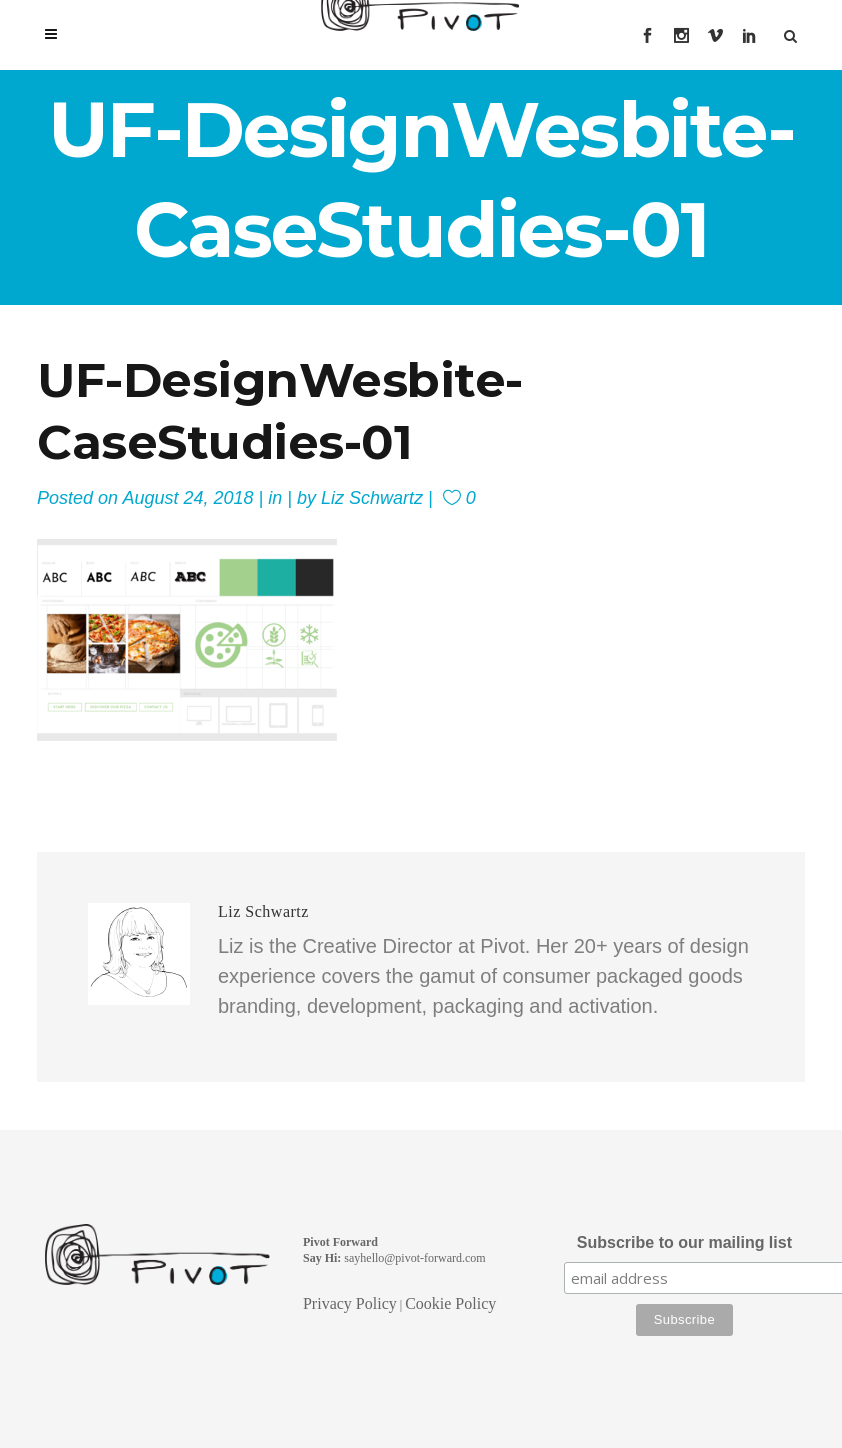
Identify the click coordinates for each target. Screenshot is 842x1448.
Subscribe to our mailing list (684, 1242)
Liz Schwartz (372, 498)
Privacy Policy (350, 1303)
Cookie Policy (450, 1303)
